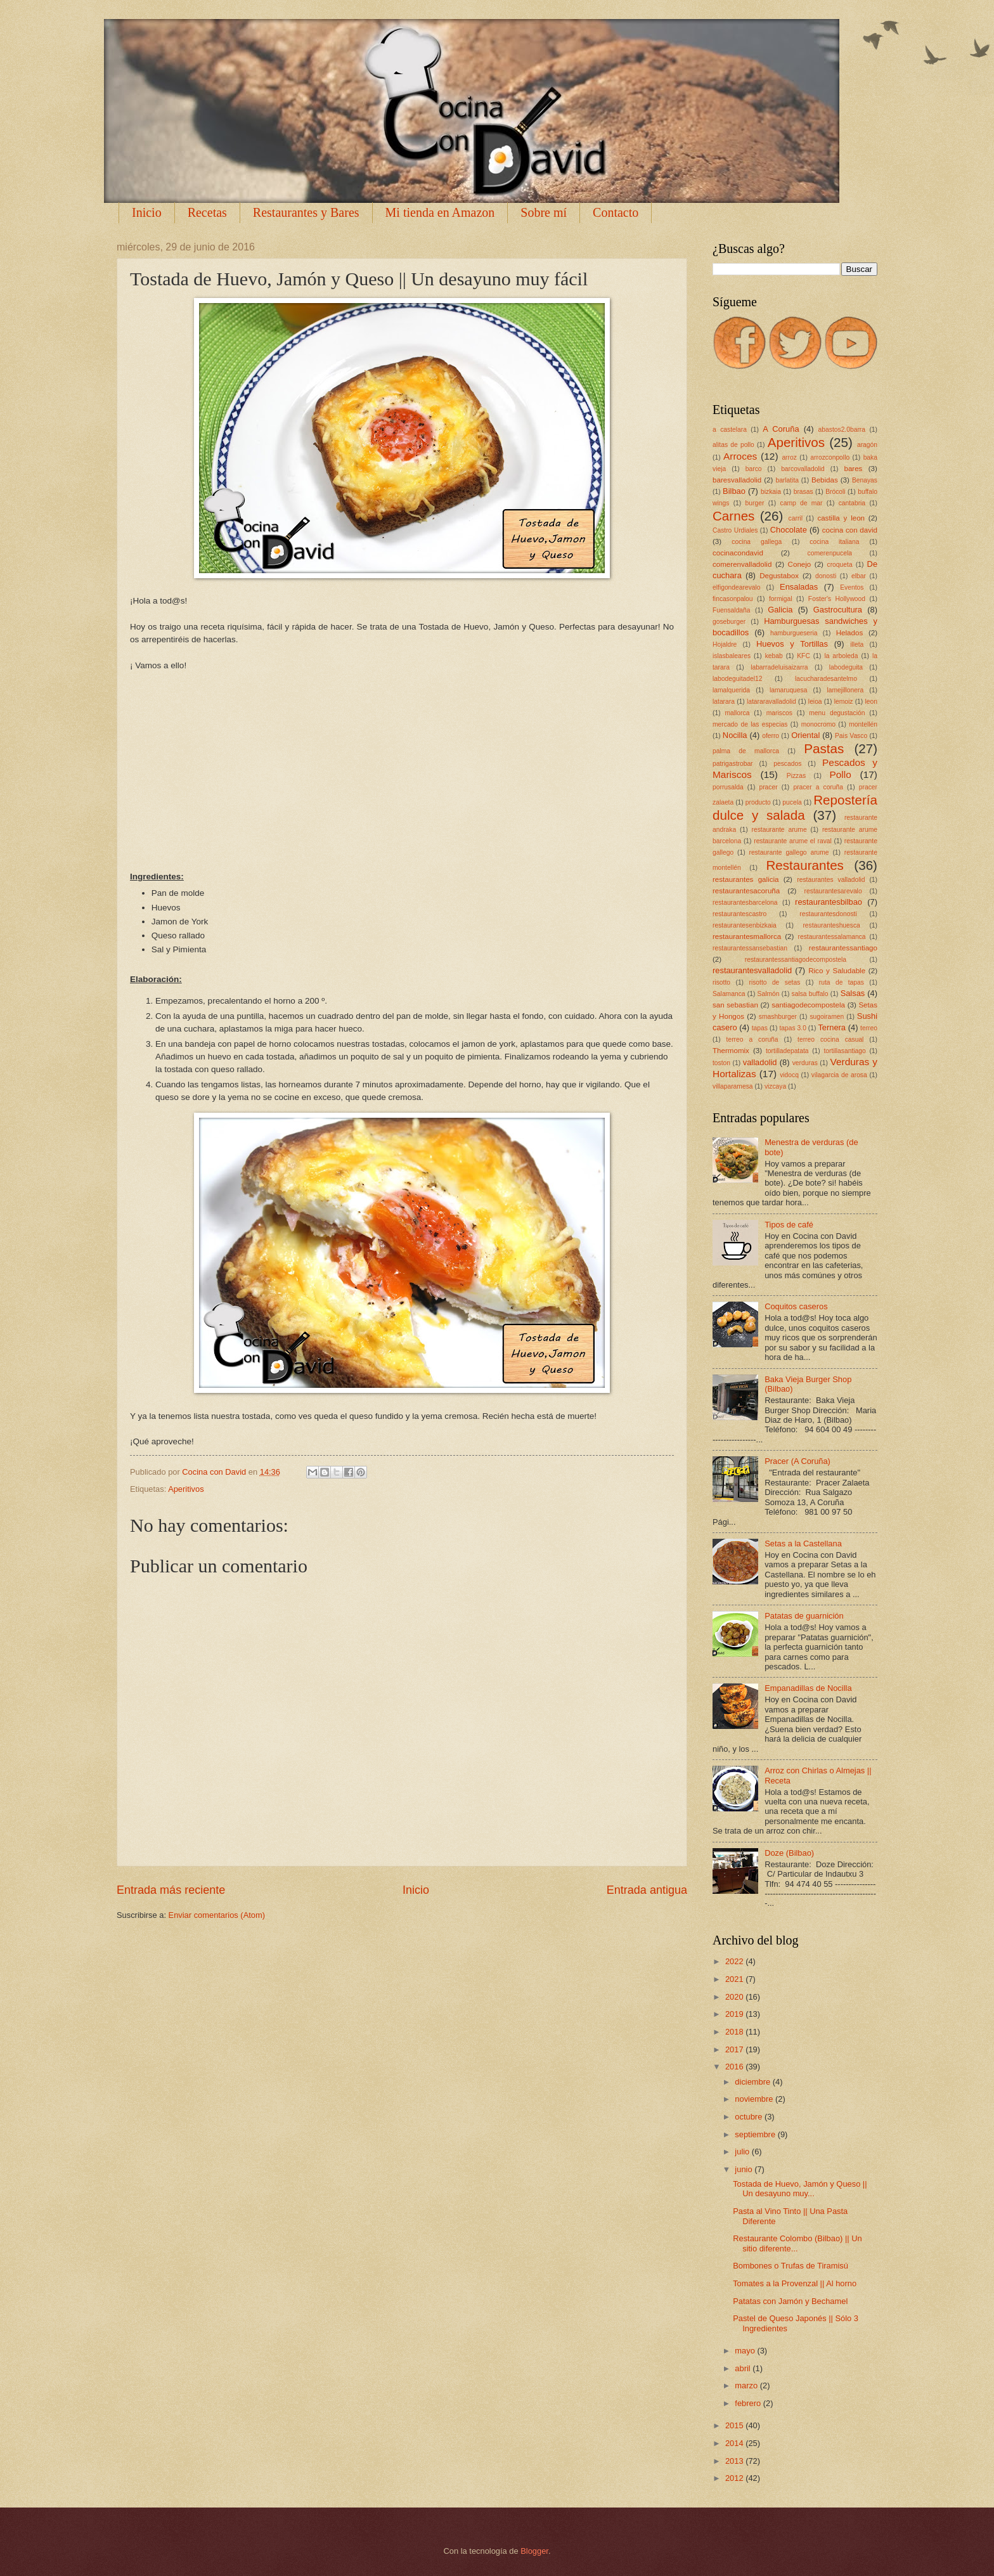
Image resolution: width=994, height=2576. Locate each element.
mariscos (779, 712)
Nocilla (735, 735)
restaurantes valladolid (831, 879)
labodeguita (846, 667)
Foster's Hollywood (836, 598)
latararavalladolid (771, 701)
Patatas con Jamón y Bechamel (790, 2301)
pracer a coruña (818, 787)
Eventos (851, 587)
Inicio (147, 212)
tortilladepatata (787, 1050)
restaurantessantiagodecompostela (795, 959)
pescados (787, 763)
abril (743, 2368)
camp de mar (801, 503)
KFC (803, 655)
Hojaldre (725, 644)
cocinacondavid (738, 553)
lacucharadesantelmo (826, 678)
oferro (770, 735)
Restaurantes (805, 865)
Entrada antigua (647, 1890)
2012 (735, 2478)
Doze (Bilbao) (789, 1853)
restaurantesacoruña (746, 891)
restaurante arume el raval (793, 841)
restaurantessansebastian (750, 948)
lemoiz (843, 701)
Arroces (740, 456)
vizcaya (775, 1086)
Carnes (733, 515)
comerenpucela (830, 553)
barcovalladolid (803, 468)
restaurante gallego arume (789, 852)
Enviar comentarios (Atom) (217, 1915)
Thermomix (731, 1050)
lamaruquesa (789, 690)
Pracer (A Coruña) (797, 1461)
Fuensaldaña (732, 610)
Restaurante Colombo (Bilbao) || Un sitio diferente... (797, 2243)
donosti (825, 576)
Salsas (853, 993)
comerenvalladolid (742, 564)
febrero (749, 2403)
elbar (858, 576)
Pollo (840, 774)
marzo (747, 2385)
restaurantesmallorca (747, 936)
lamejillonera (845, 690)
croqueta (840, 564)
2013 (735, 2461)
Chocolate (788, 529)
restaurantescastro (739, 913)
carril (796, 518)
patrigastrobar (733, 763)
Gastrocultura (837, 609)
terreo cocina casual (830, 1039)
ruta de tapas (841, 982)
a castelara (730, 429)
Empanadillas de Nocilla (808, 1688)
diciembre (753, 2082)
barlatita (787, 480)
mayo (746, 2350)
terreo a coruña (752, 1039)
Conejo (799, 564)
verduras (805, 1062)
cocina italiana (834, 541)
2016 (735, 2066)
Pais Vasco (851, 735)
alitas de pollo (733, 444)
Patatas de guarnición (804, 1616)
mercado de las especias (750, 724)
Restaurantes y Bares (306, 212)
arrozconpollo (829, 457)
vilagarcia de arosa (839, 1074)
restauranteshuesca (831, 925)
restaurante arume (779, 829)
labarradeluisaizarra (779, 667)
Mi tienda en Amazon (440, 212)
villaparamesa (733, 1086)
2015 (735, 2425)
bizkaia (771, 491)
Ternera (832, 1027)
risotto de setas (774, 982)
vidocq (789, 1074)
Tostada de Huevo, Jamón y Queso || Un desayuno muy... (800, 2188)
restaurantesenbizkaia (745, 925)
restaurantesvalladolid (752, 970)
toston (721, 1062)
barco (754, 468)
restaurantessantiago (843, 948)
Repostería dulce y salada (795, 808)
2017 (735, 2049)
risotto (721, 982)
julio (743, 2151)
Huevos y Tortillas (792, 644)
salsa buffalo (810, 993)
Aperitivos (186, 1489)
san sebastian (735, 1005)
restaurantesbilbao (828, 902)
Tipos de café (789, 1224)
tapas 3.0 (792, 1028)
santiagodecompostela (808, 1005)
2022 (735, 1961)
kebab (774, 655)
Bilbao (734, 491)
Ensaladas (799, 587)
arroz (789, 457)
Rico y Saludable (836, 970)
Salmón (769, 993)
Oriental (805, 735)
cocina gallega (757, 541)
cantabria (852, 503)
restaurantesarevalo (833, 891)
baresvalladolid (737, 480)
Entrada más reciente (171, 1890)
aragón (867, 444)
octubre (750, 2116)
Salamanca (729, 993)
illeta (856, 644)
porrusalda (728, 787)
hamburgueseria (793, 633)
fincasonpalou (733, 598)
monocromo (818, 724)
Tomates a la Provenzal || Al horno (794, 2283)
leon (871, 701)
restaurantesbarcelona (745, 902)
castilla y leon (841, 518)
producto (758, 802)
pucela (791, 802)
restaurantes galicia (746, 879)
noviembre (755, 2099)
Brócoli (835, 491)
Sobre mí (543, 212)
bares (853, 468)
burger (755, 503)
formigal (780, 598)
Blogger (534, 2551)
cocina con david (849, 530)
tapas (760, 1028)
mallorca (737, 712)
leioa (815, 701)
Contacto (615, 212)
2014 (735, 2443)
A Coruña (781, 429)
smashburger (778, 1016)
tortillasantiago (844, 1050)
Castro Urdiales (735, 530)
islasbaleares (732, 655)
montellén (863, 724)
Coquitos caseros (796, 1306)
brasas (803, 491)
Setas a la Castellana (803, 1543)
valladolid (760, 1062)
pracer (768, 787)
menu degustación (837, 712)
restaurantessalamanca (832, 936)
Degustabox (779, 575)
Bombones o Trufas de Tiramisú (790, 2265)
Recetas (207, 212)
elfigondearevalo (737, 587)
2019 (735, 2014)
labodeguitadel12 (737, 678)
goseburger (729, 621)
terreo (868, 1028)
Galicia (780, 609)
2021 (735, 1979)
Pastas (824, 748)
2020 (735, 1997)
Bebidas (824, 480)
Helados (849, 633)
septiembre (756, 2134)
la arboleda (841, 655)
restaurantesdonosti (827, 913)
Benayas (864, 480)
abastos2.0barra (841, 429)
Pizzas (796, 775)
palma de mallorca (746, 751)
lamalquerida (731, 690)
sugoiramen (827, 1016)
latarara (724, 701)
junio (744, 2169)
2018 (735, 2031)
